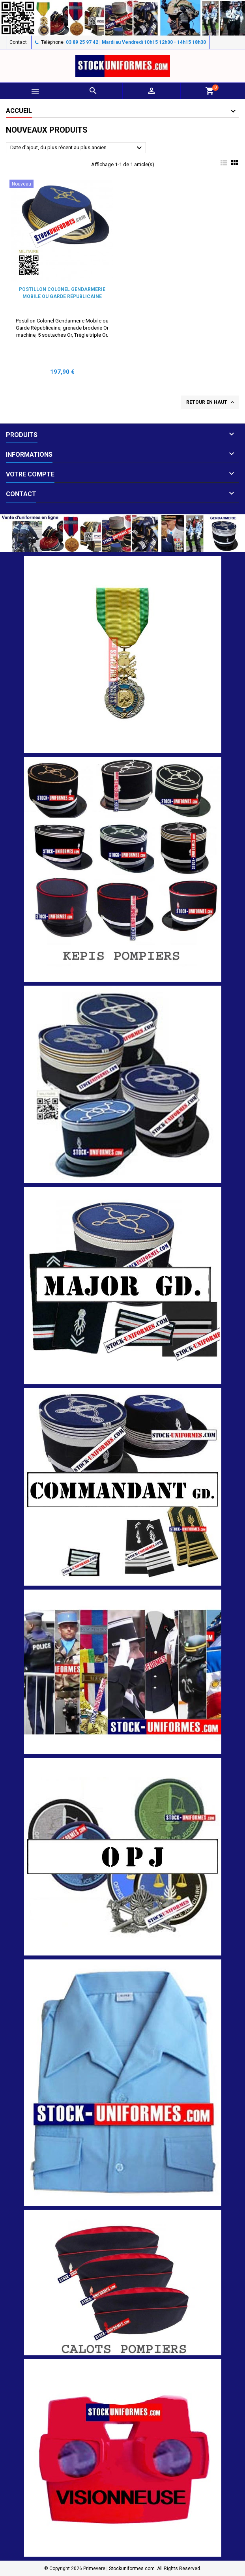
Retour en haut (211, 402)
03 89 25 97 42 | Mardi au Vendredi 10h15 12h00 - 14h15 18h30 (136, 42)
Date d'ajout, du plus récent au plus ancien (77, 148)
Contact (18, 42)
